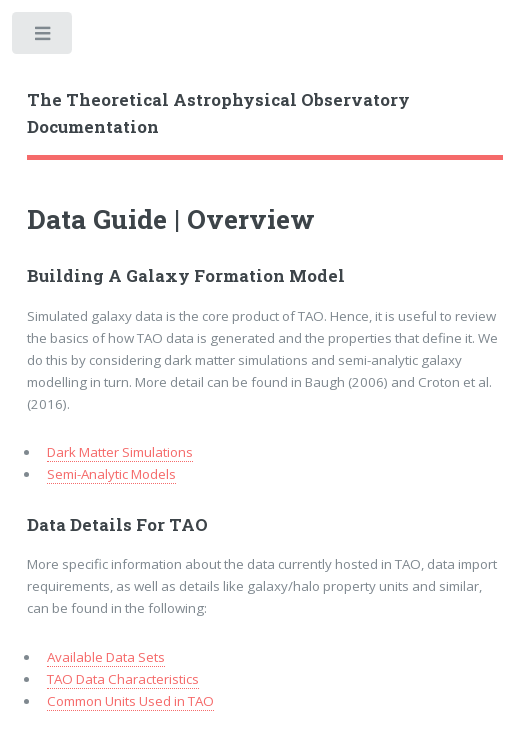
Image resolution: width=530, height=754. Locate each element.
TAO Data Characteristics (123, 679)
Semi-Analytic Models (111, 474)
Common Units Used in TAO (130, 701)
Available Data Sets (106, 657)
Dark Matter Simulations (120, 452)
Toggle (43, 37)
